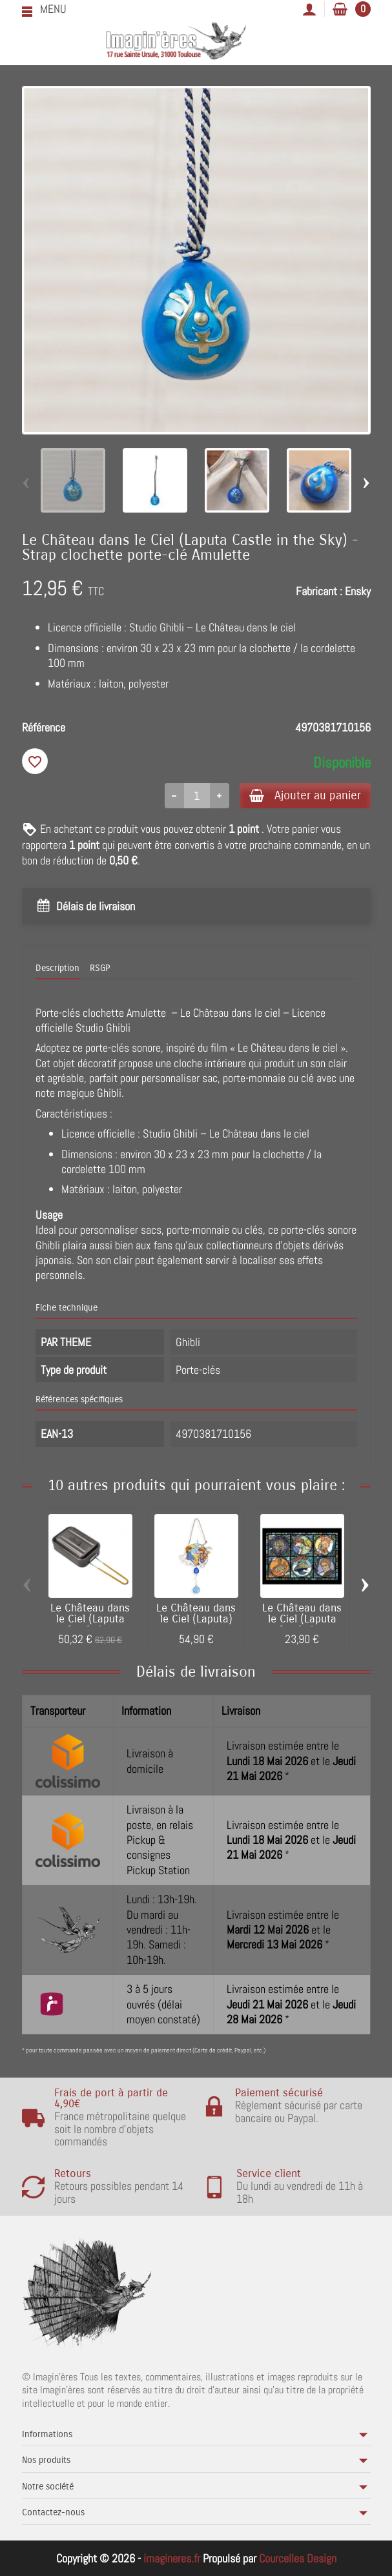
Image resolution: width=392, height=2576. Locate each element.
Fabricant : (319, 591)
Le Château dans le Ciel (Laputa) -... (196, 1620)
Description (57, 968)
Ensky (358, 591)
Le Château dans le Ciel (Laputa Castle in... (90, 1620)
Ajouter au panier (301, 795)
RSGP (100, 968)
